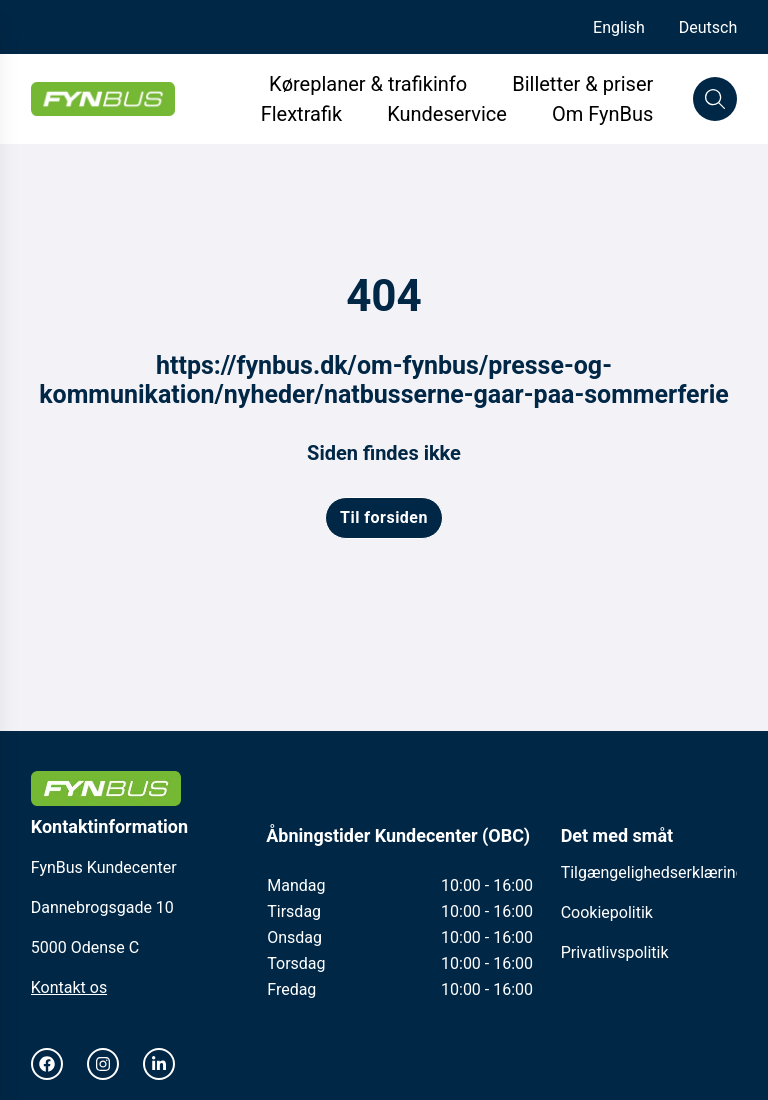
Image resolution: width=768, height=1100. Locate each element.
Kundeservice (449, 114)
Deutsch (708, 27)
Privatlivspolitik (615, 952)
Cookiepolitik (607, 912)
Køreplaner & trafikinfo (368, 84)
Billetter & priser (582, 84)
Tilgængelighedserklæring (653, 872)
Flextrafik (301, 114)
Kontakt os (69, 987)
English (619, 27)
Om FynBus (602, 114)
